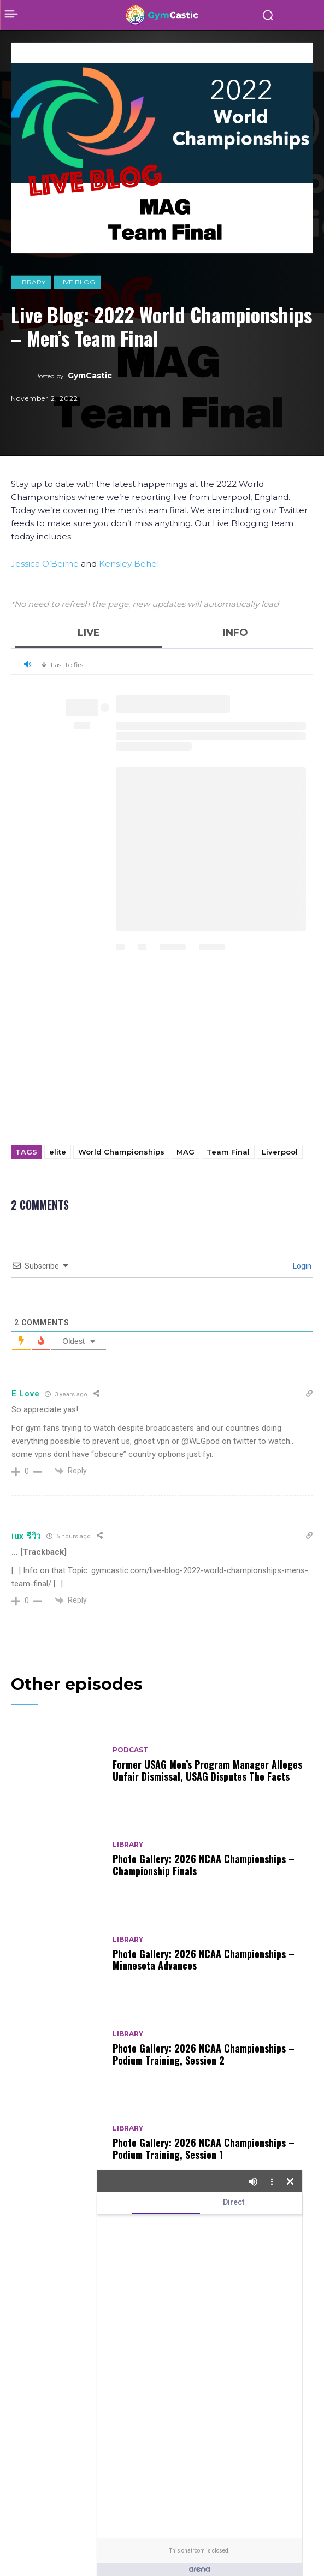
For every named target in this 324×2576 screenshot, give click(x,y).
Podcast (130, 1750)
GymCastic (90, 376)
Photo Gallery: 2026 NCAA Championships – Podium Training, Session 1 (203, 2148)
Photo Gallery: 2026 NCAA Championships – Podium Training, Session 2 (203, 2054)
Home (20, 45)
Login (301, 1266)
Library (31, 282)
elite (57, 1151)
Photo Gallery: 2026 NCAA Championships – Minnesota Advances (203, 1960)
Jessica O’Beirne (45, 563)
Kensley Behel (129, 563)
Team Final (228, 1151)
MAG (185, 1151)
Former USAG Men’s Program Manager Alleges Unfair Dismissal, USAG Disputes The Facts (207, 1770)
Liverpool (280, 1151)
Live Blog (77, 282)
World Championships (121, 1151)
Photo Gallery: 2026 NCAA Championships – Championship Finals (203, 1865)
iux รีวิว (26, 1536)
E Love (25, 1394)
